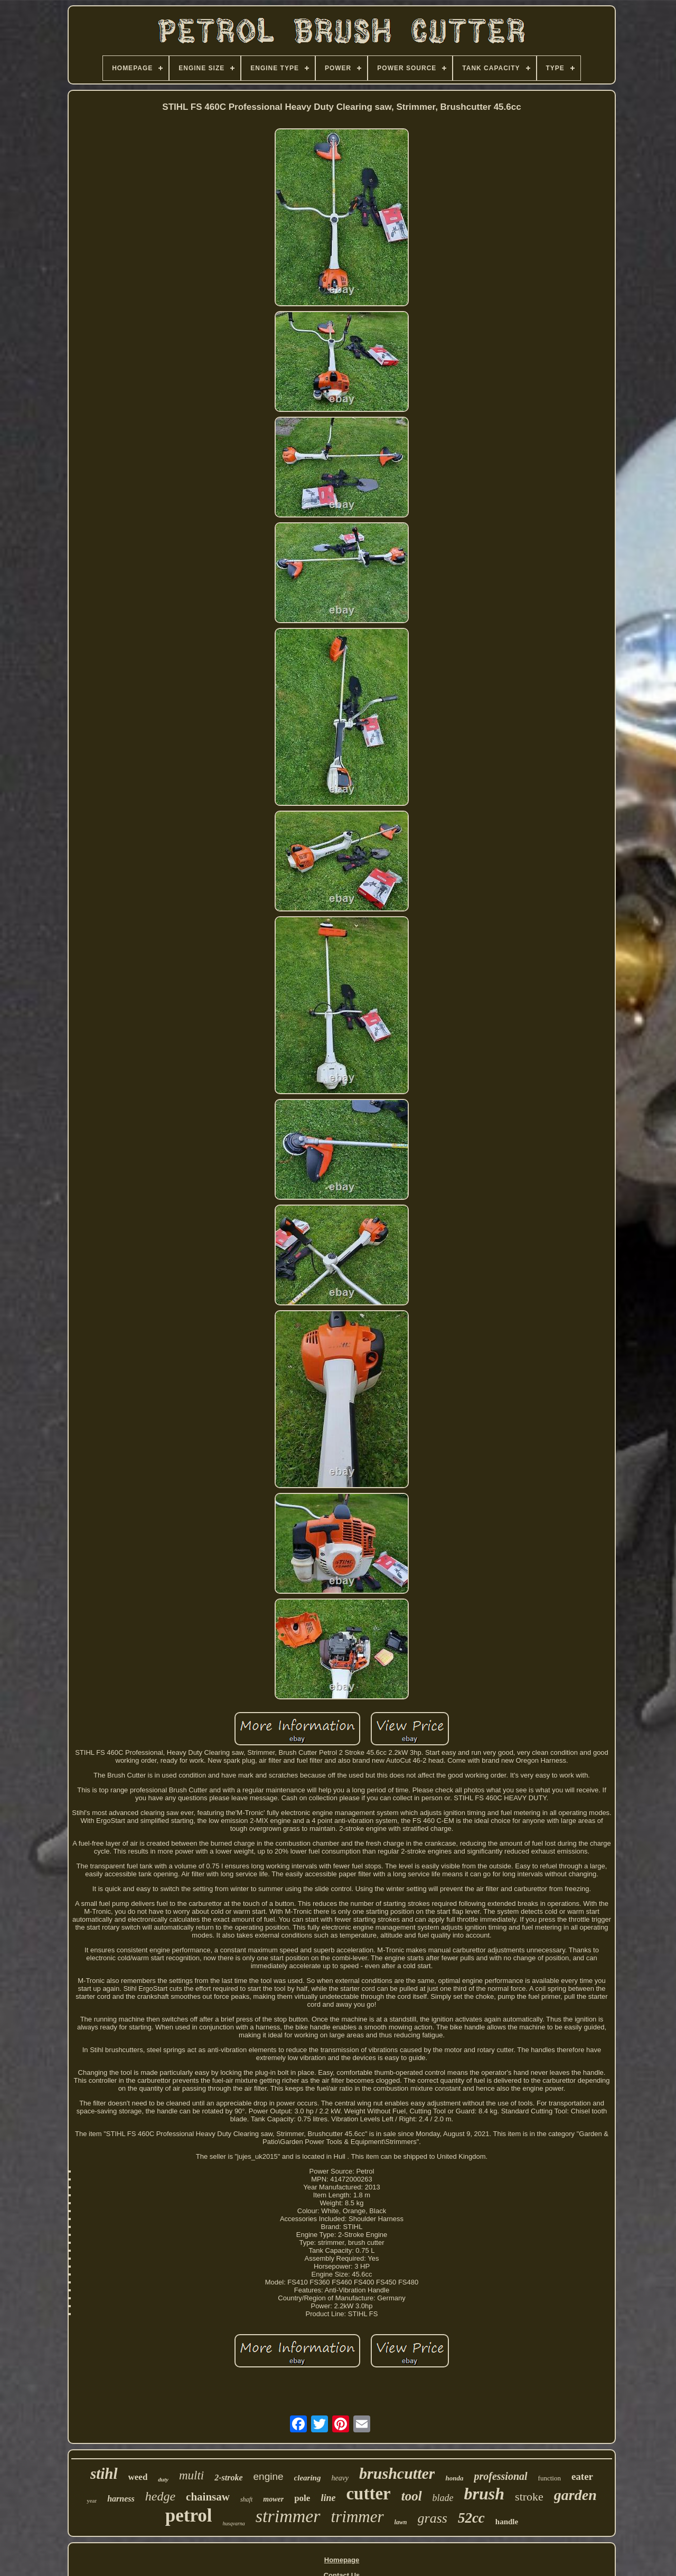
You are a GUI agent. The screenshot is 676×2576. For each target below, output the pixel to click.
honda (454, 2478)
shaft (246, 2499)
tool (411, 2496)
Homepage (341, 2560)
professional (500, 2476)
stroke (529, 2496)
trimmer (357, 2516)
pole (302, 2498)
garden (575, 2495)
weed (138, 2477)
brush (484, 2493)
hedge (160, 2496)
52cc (471, 2518)
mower (273, 2499)
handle (506, 2521)
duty (163, 2479)
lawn (401, 2522)
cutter (368, 2493)
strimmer (288, 2516)
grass (432, 2518)
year (92, 2500)
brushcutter (397, 2473)
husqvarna (234, 2523)
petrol (188, 2515)
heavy (340, 2478)
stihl (104, 2473)
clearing (307, 2478)
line (328, 2498)
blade (443, 2498)
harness (121, 2498)
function (549, 2478)
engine (268, 2476)
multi (191, 2475)
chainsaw (208, 2496)
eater (582, 2476)
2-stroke (228, 2477)
